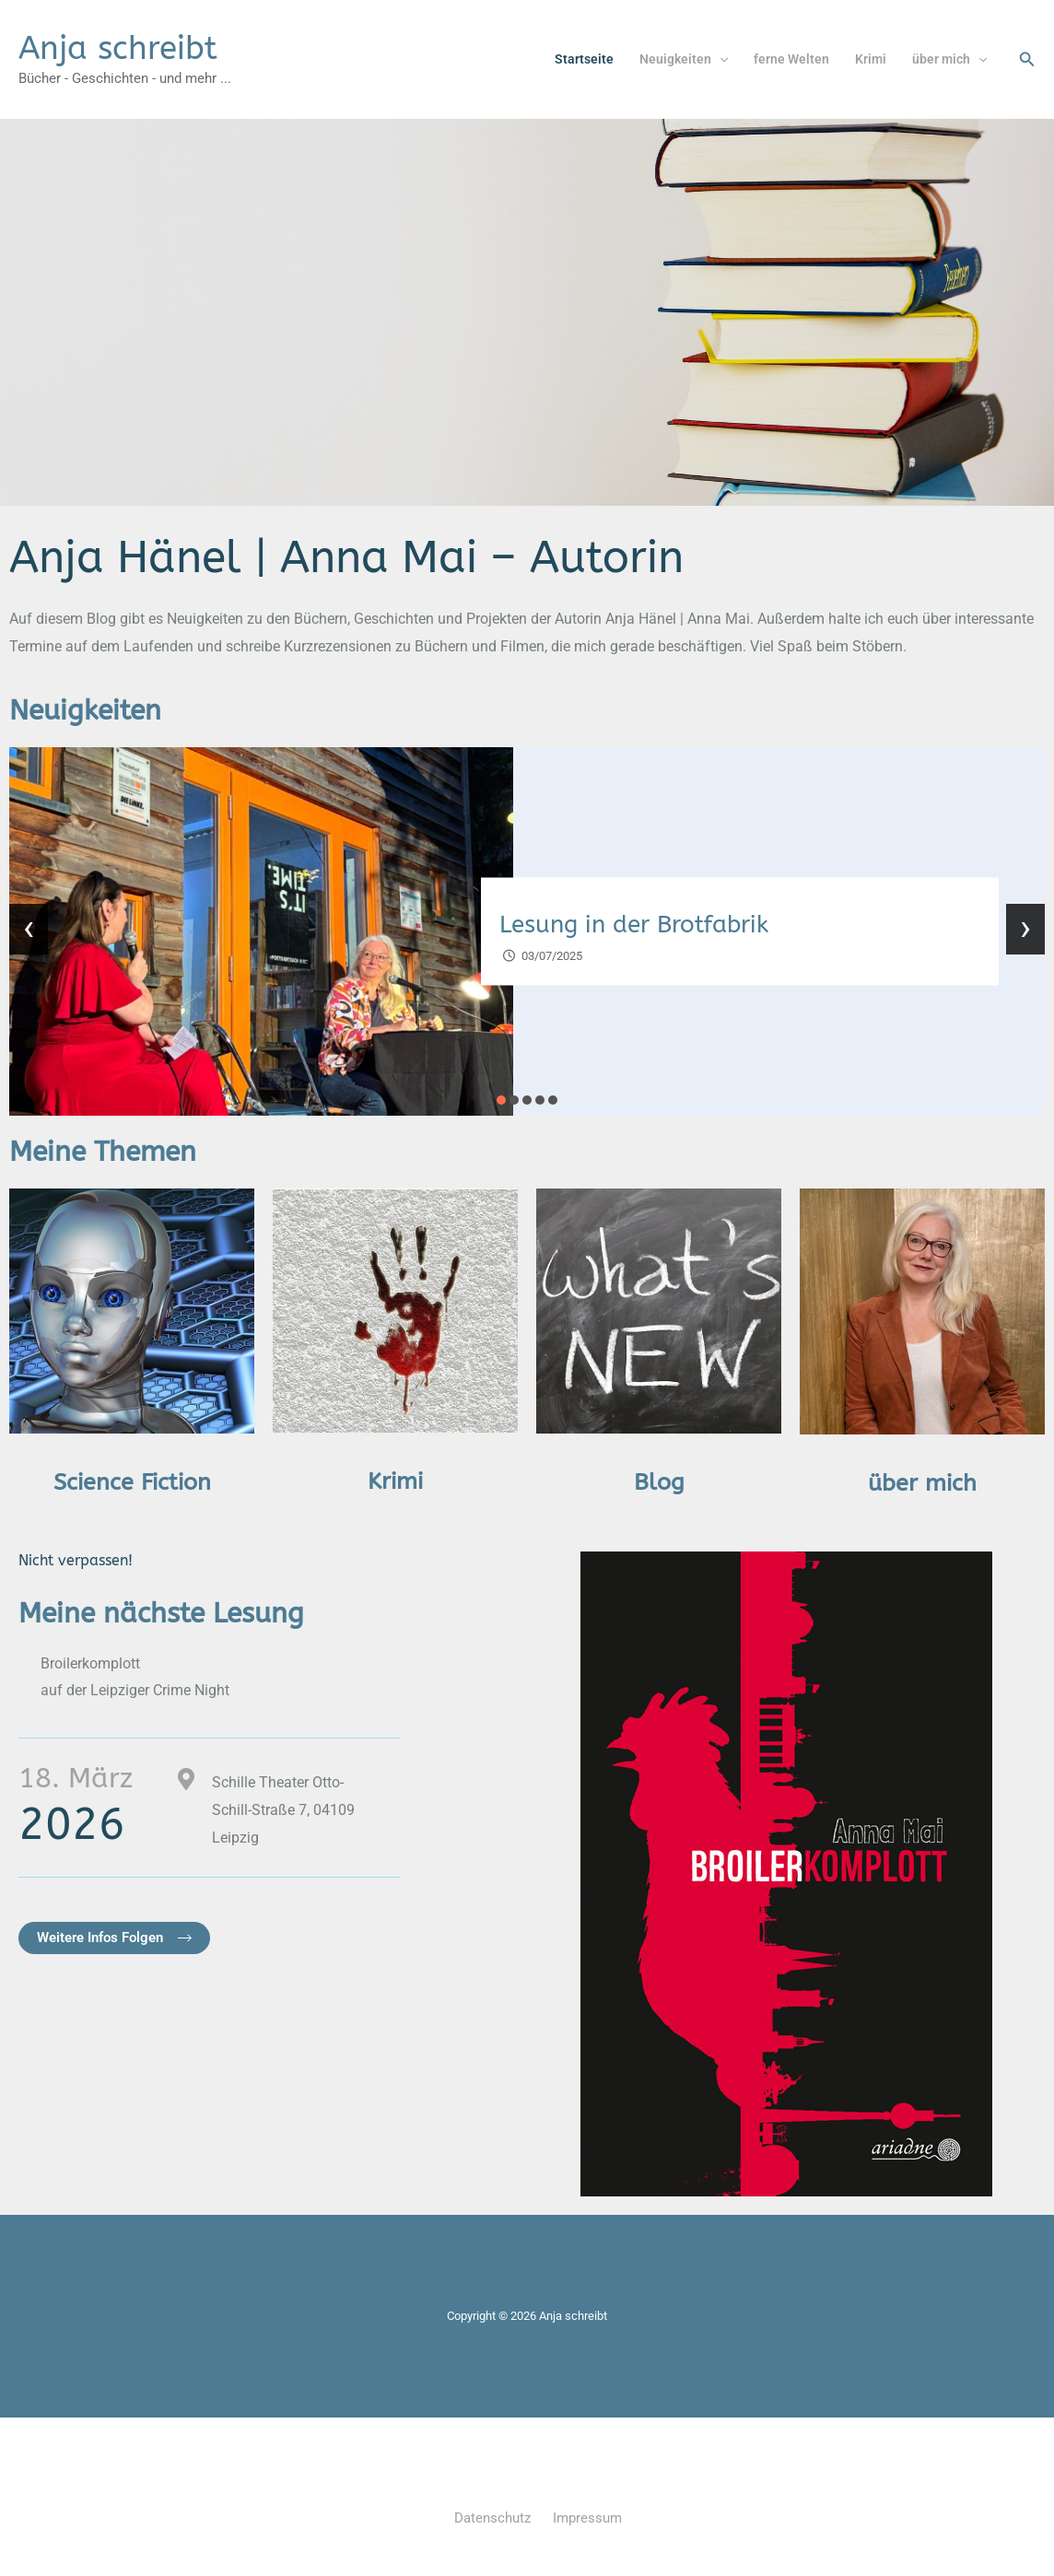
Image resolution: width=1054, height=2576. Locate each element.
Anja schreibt (117, 48)
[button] (719, 59)
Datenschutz (492, 2518)
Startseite (584, 59)
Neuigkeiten (683, 59)
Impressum (587, 2518)
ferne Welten (791, 59)
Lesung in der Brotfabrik (633, 924)
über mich (949, 59)
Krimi (870, 59)
